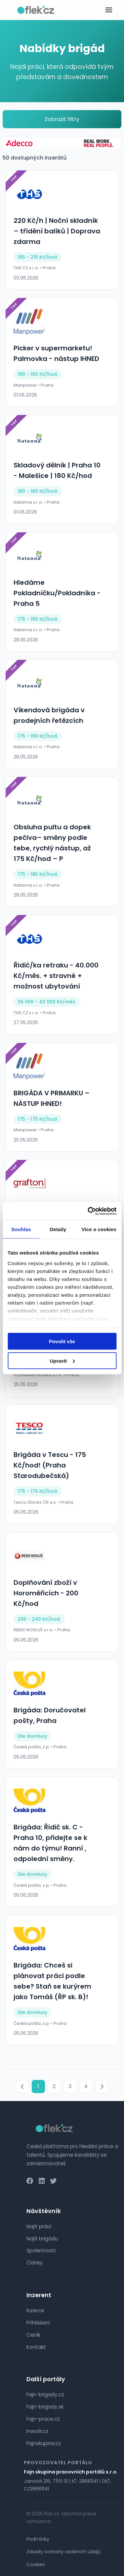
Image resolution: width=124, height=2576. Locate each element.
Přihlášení (38, 2322)
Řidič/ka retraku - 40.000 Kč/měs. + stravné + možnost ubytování (56, 976)
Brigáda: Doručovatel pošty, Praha (50, 1715)
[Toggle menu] (109, 10)
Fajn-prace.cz (43, 2418)
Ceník (33, 2334)
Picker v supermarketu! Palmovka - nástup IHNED (56, 353)
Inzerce (35, 2310)
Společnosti (41, 2250)
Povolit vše (62, 1341)
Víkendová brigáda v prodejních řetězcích (49, 715)
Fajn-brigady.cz (45, 2394)
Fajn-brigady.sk (44, 2406)
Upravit (62, 1360)
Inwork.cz (37, 2431)
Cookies (35, 2564)
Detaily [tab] (58, 1229)
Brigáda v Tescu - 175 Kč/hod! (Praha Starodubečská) (50, 1465)
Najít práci (38, 2226)
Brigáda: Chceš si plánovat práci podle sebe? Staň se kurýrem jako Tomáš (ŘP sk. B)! (52, 1981)
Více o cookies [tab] (98, 1229)
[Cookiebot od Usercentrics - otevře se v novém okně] (88, 1211)
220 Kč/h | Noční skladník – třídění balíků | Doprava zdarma (57, 231)
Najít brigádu (42, 2238)
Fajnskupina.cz (43, 2443)
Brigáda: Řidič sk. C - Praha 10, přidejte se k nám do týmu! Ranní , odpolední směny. (50, 1842)
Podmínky (37, 2539)
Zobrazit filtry (62, 119)
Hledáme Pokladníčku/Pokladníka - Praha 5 (57, 593)
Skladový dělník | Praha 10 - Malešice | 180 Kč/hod (57, 470)
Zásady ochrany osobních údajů (63, 2551)
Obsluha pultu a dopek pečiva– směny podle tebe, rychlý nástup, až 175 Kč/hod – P (52, 842)
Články (34, 2262)
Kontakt (36, 2347)
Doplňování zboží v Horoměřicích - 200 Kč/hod (46, 1593)
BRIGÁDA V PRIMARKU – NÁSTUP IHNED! (52, 1098)
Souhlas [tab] (21, 1229)
